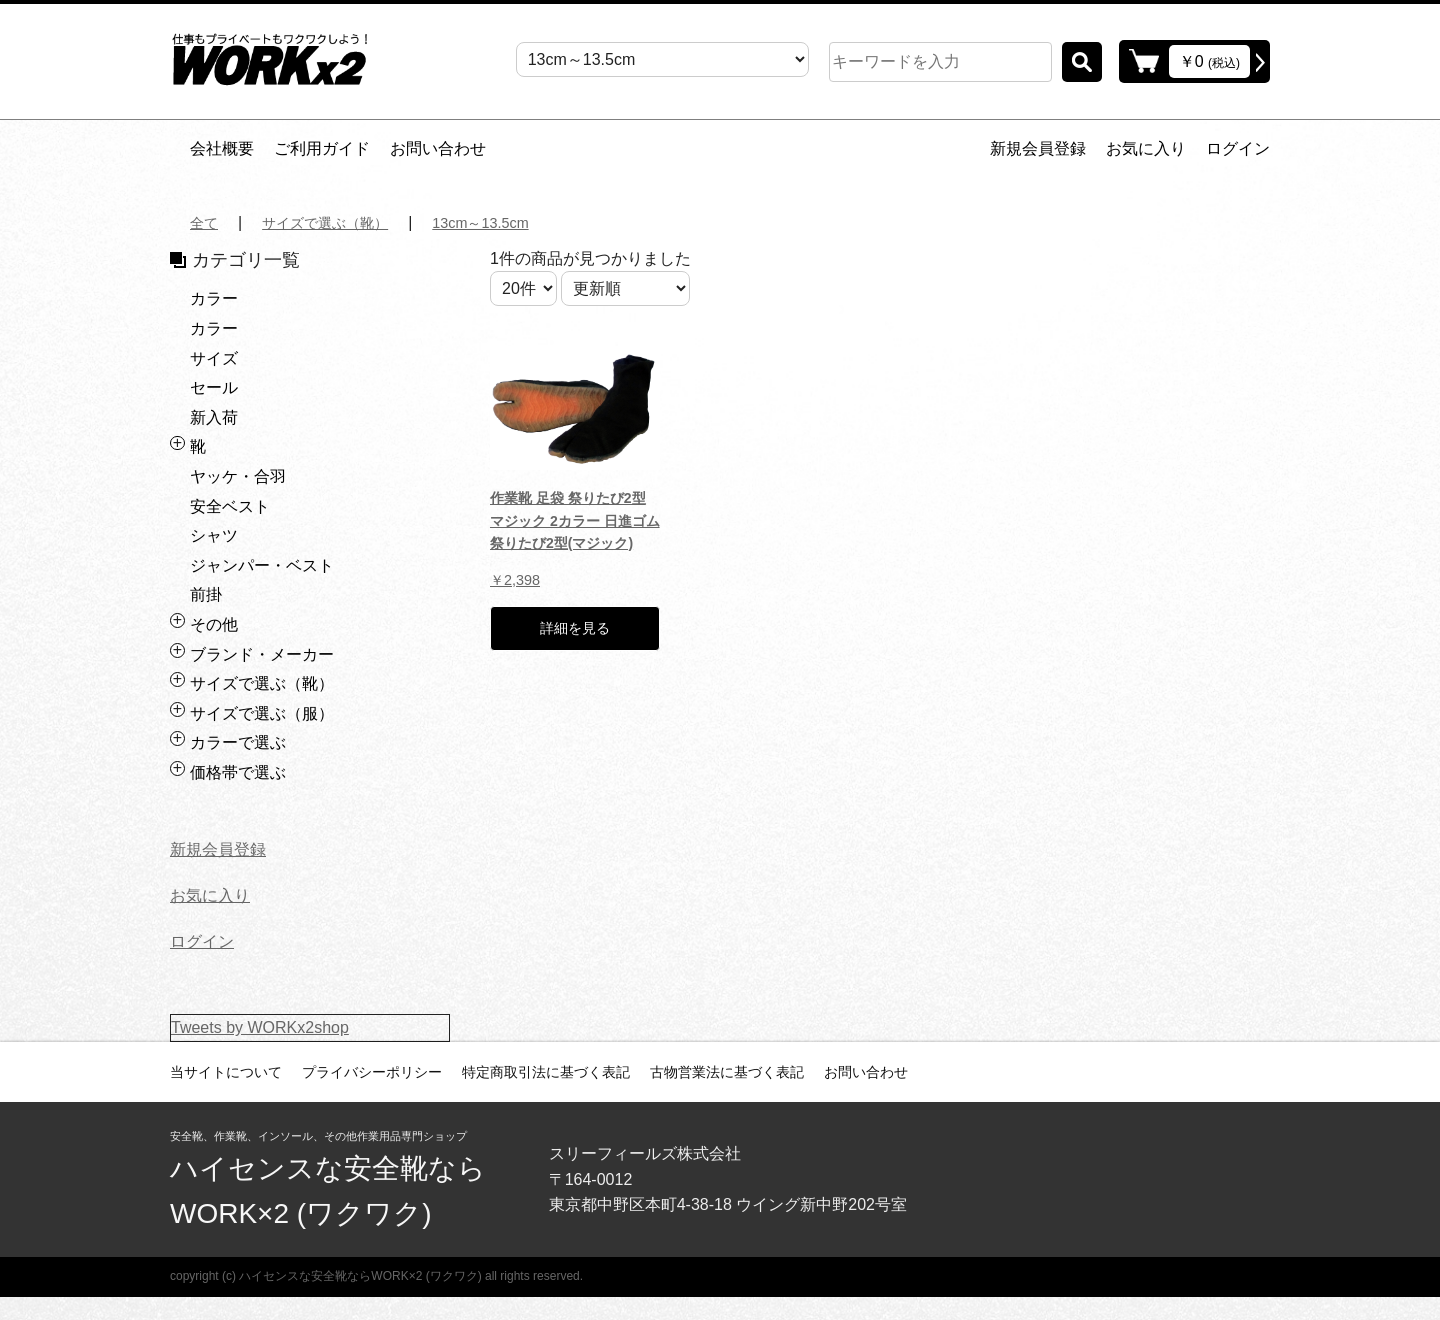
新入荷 (214, 417)
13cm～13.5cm (508, 222)
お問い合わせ (438, 148)
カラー (214, 298)
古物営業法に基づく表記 (727, 1072)
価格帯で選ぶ (238, 772)
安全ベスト (230, 506)
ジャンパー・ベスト (262, 565)
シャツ (214, 535)
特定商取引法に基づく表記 (546, 1072)
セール (214, 387)
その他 (214, 624)
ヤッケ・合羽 (238, 476)
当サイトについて (226, 1072)
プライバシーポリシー (372, 1072)
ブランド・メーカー (262, 654)
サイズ (214, 358)
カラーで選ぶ (238, 742)
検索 (1082, 62)
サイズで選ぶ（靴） (338, 222)
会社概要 (222, 148)
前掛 (206, 594)
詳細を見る (575, 635)
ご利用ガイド (322, 148)
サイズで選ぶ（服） (262, 713)
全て (206, 222)
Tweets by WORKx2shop (260, 1027)
